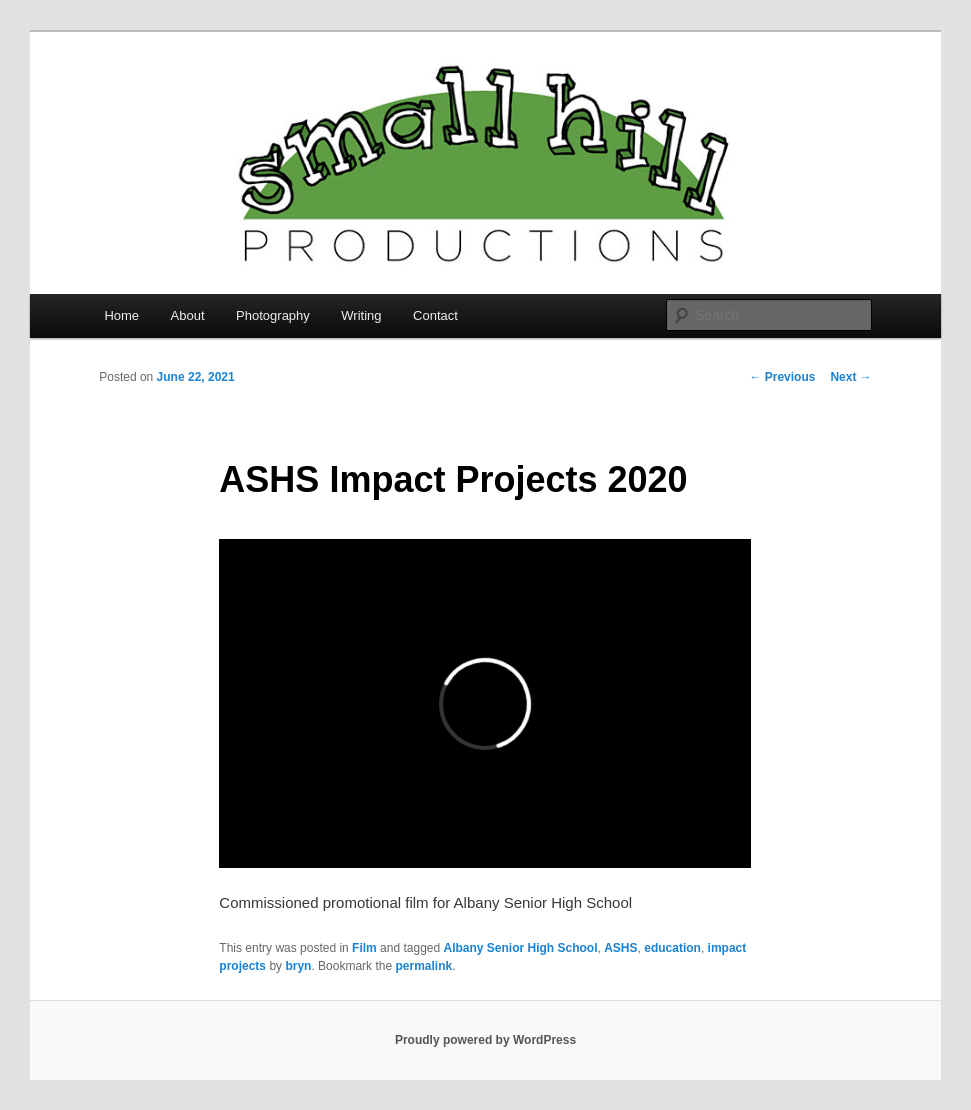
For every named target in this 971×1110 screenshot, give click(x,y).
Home (121, 315)
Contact (435, 315)
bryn (298, 966)
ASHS (620, 948)
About (188, 315)
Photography (273, 315)
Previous (782, 377)
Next (850, 377)
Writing (361, 315)
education (672, 948)
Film (364, 948)
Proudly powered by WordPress (485, 1040)
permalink (423, 966)
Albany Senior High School (521, 948)
